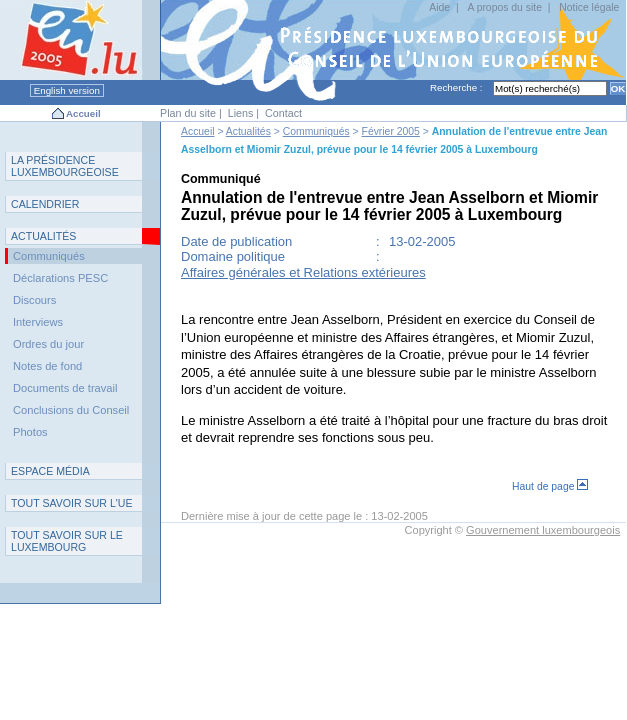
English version (67, 90)
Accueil (83, 113)
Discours (34, 300)
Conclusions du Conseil (71, 410)
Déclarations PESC (60, 278)
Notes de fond (47, 366)
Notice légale (589, 7)
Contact (283, 113)
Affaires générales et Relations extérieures (303, 272)
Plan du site (188, 113)
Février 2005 (391, 131)
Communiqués (316, 131)
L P (65, 166)
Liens (241, 113)
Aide (439, 7)
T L (67, 541)
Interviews (38, 322)
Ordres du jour (48, 344)
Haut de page (550, 486)
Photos (30, 432)
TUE (72, 503)
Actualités (248, 131)
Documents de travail (65, 388)
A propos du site (504, 7)
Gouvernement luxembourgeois (543, 530)
